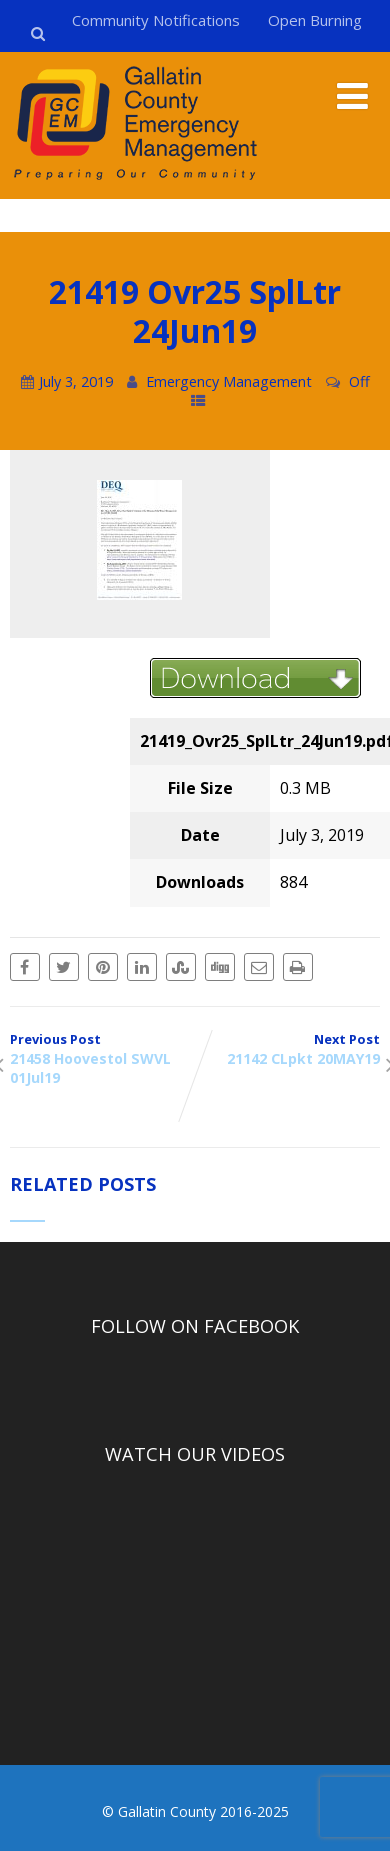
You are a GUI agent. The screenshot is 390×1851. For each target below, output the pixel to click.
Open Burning (315, 20)
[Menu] (352, 95)
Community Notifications (156, 20)
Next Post (287, 1049)
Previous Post (102, 1058)
